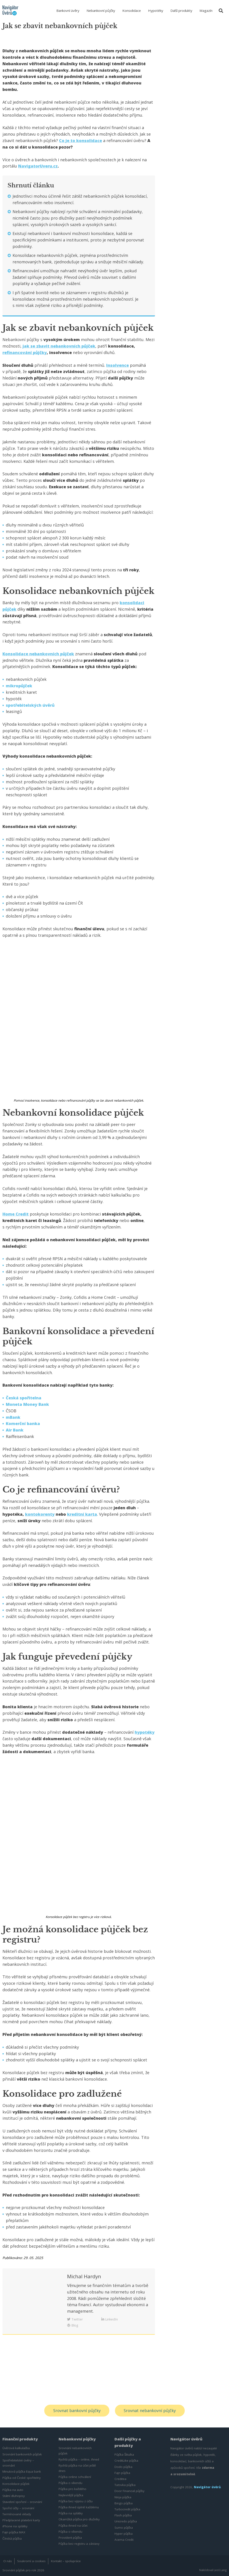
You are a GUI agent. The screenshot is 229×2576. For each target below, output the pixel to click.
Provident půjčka (70, 2538)
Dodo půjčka (123, 2467)
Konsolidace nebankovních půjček (38, 653)
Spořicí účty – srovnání (18, 2508)
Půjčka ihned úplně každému (79, 2507)
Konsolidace (131, 10)
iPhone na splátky (15, 2526)
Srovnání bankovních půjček (22, 2454)
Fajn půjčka (122, 2473)
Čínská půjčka (12, 2538)
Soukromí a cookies (31, 2561)
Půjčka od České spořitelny (21, 2478)
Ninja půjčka (122, 2497)
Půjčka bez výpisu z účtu (76, 2501)
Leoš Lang (220, 2570)
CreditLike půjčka (126, 2461)
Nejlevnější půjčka (71, 2495)
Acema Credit (124, 2540)
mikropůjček (19, 685)
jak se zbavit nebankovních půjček (59, 346)
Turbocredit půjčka (127, 2509)
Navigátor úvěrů (207, 2487)
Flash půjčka (123, 2515)
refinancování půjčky (24, 352)
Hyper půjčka (123, 2534)
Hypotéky (155, 10)
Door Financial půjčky (129, 2491)
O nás (7, 2561)
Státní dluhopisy (13, 2496)
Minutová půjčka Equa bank (21, 2471)
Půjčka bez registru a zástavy (79, 2544)
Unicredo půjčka (125, 2521)
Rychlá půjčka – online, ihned (79, 2459)
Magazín (205, 10)
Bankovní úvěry (67, 10)
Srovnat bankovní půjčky (77, 2410)
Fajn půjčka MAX (13, 2532)
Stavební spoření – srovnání (22, 2502)
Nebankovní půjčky (101, 10)
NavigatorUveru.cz (38, 166)
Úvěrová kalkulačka (16, 2448)
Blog (72, 2325)
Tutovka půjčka (125, 2485)
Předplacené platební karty (21, 2520)
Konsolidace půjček (16, 2484)
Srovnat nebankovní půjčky (150, 2410)
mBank (13, 1417)
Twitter (75, 2319)
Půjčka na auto (12, 2490)
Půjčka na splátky (71, 2513)
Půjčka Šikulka (124, 2454)
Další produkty (181, 10)
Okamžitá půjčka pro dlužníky (79, 2519)
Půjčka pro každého (72, 2489)
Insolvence (117, 365)
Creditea (120, 2479)
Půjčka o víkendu (70, 2483)
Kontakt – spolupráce (66, 2561)
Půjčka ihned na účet (73, 2526)
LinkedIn (109, 2319)
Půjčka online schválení (75, 2477)
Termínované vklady (16, 2514)
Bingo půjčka (123, 2503)
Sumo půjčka (123, 2528)
